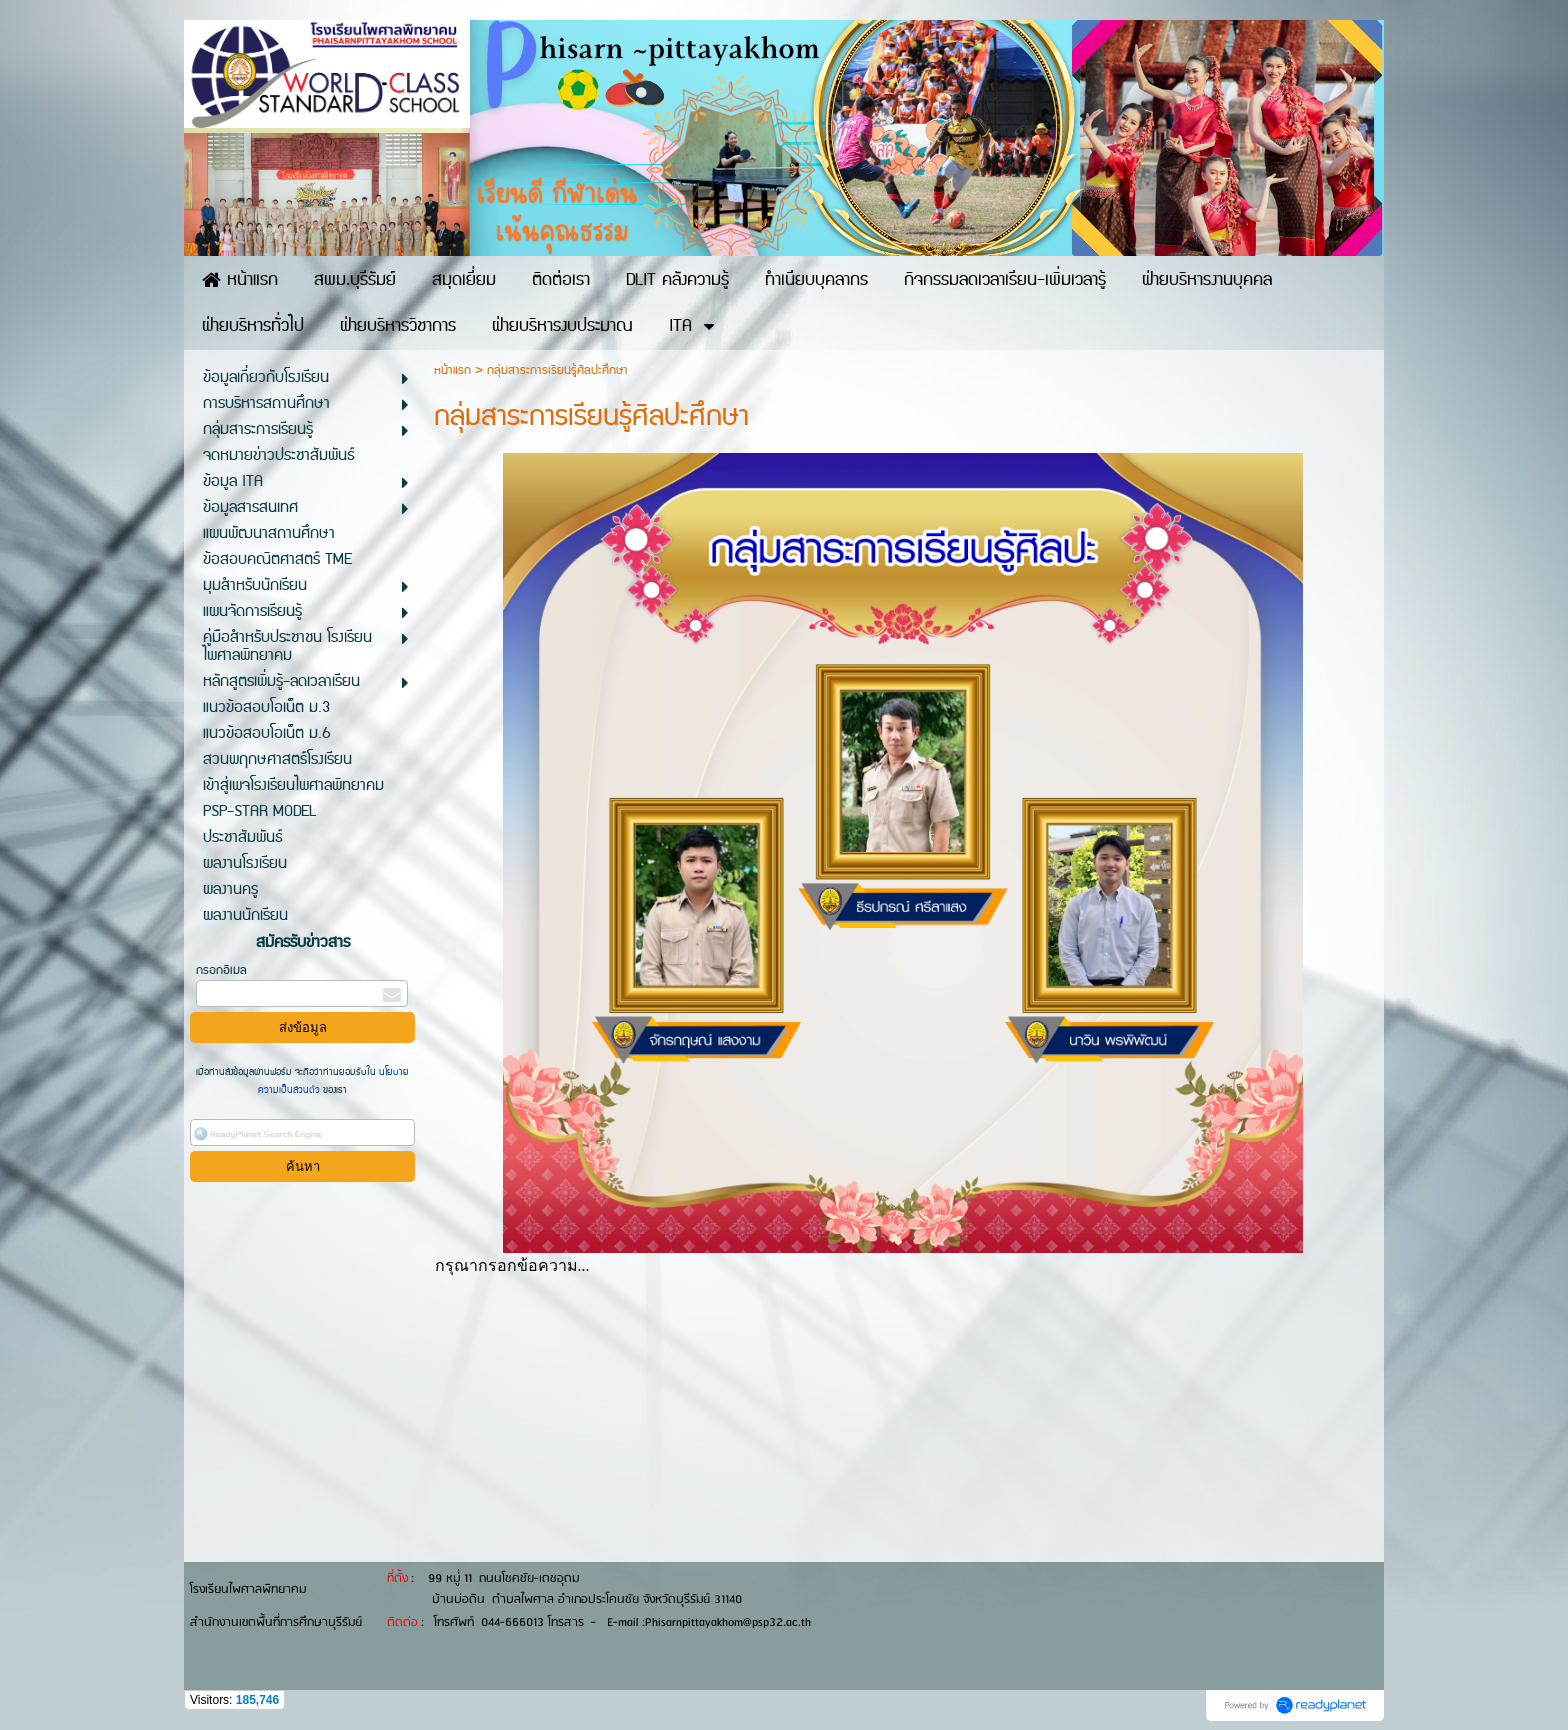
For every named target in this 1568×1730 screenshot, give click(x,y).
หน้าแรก (452, 370)
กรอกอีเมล (221, 970)
